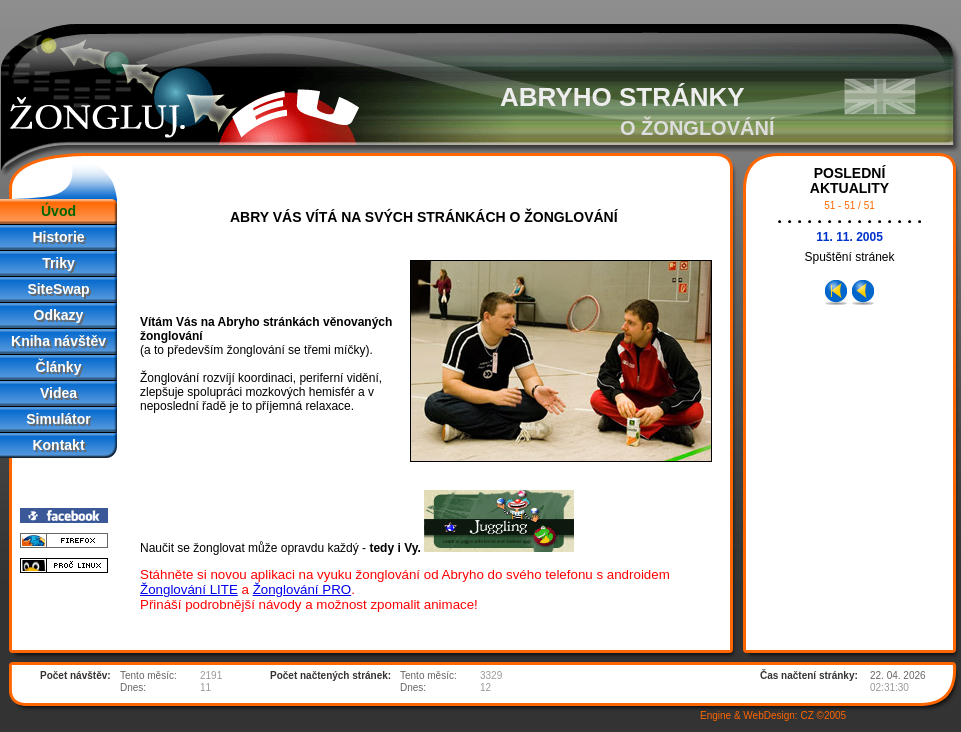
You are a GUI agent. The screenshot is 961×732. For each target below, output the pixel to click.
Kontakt (58, 445)
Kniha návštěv (58, 341)
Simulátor (58, 419)
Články (59, 367)
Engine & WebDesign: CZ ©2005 (773, 715)
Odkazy (59, 315)
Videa (58, 393)
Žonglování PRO (302, 589)
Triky (58, 263)
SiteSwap (58, 289)
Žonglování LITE (189, 589)
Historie (58, 237)
